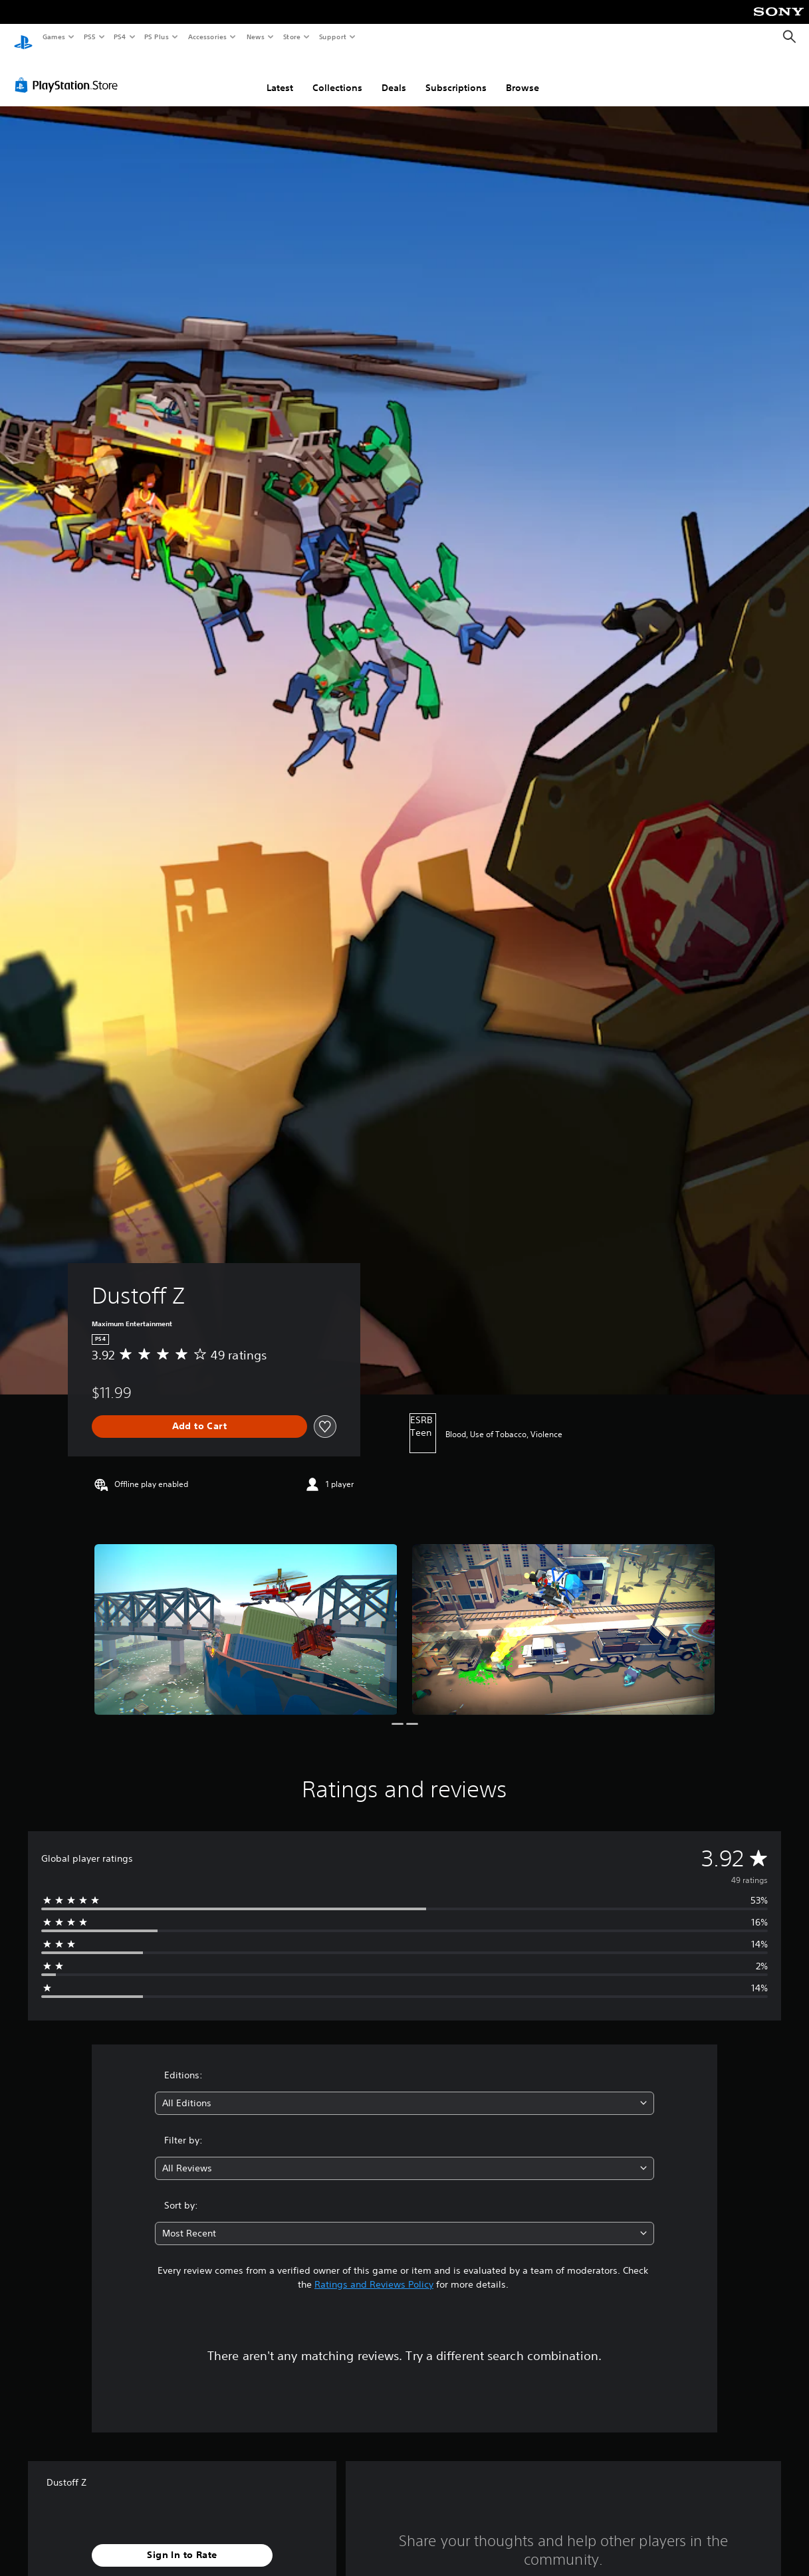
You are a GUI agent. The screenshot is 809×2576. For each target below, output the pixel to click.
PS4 (119, 36)
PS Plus (157, 36)
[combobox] (404, 2090)
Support (332, 36)
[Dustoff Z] (246, 1617)
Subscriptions (456, 75)
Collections (337, 75)
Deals (394, 75)
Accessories (206, 36)
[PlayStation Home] (23, 37)
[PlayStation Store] (69, 72)
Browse (522, 75)
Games (53, 36)
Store (291, 36)
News (256, 36)
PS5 (89, 36)
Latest (280, 75)
